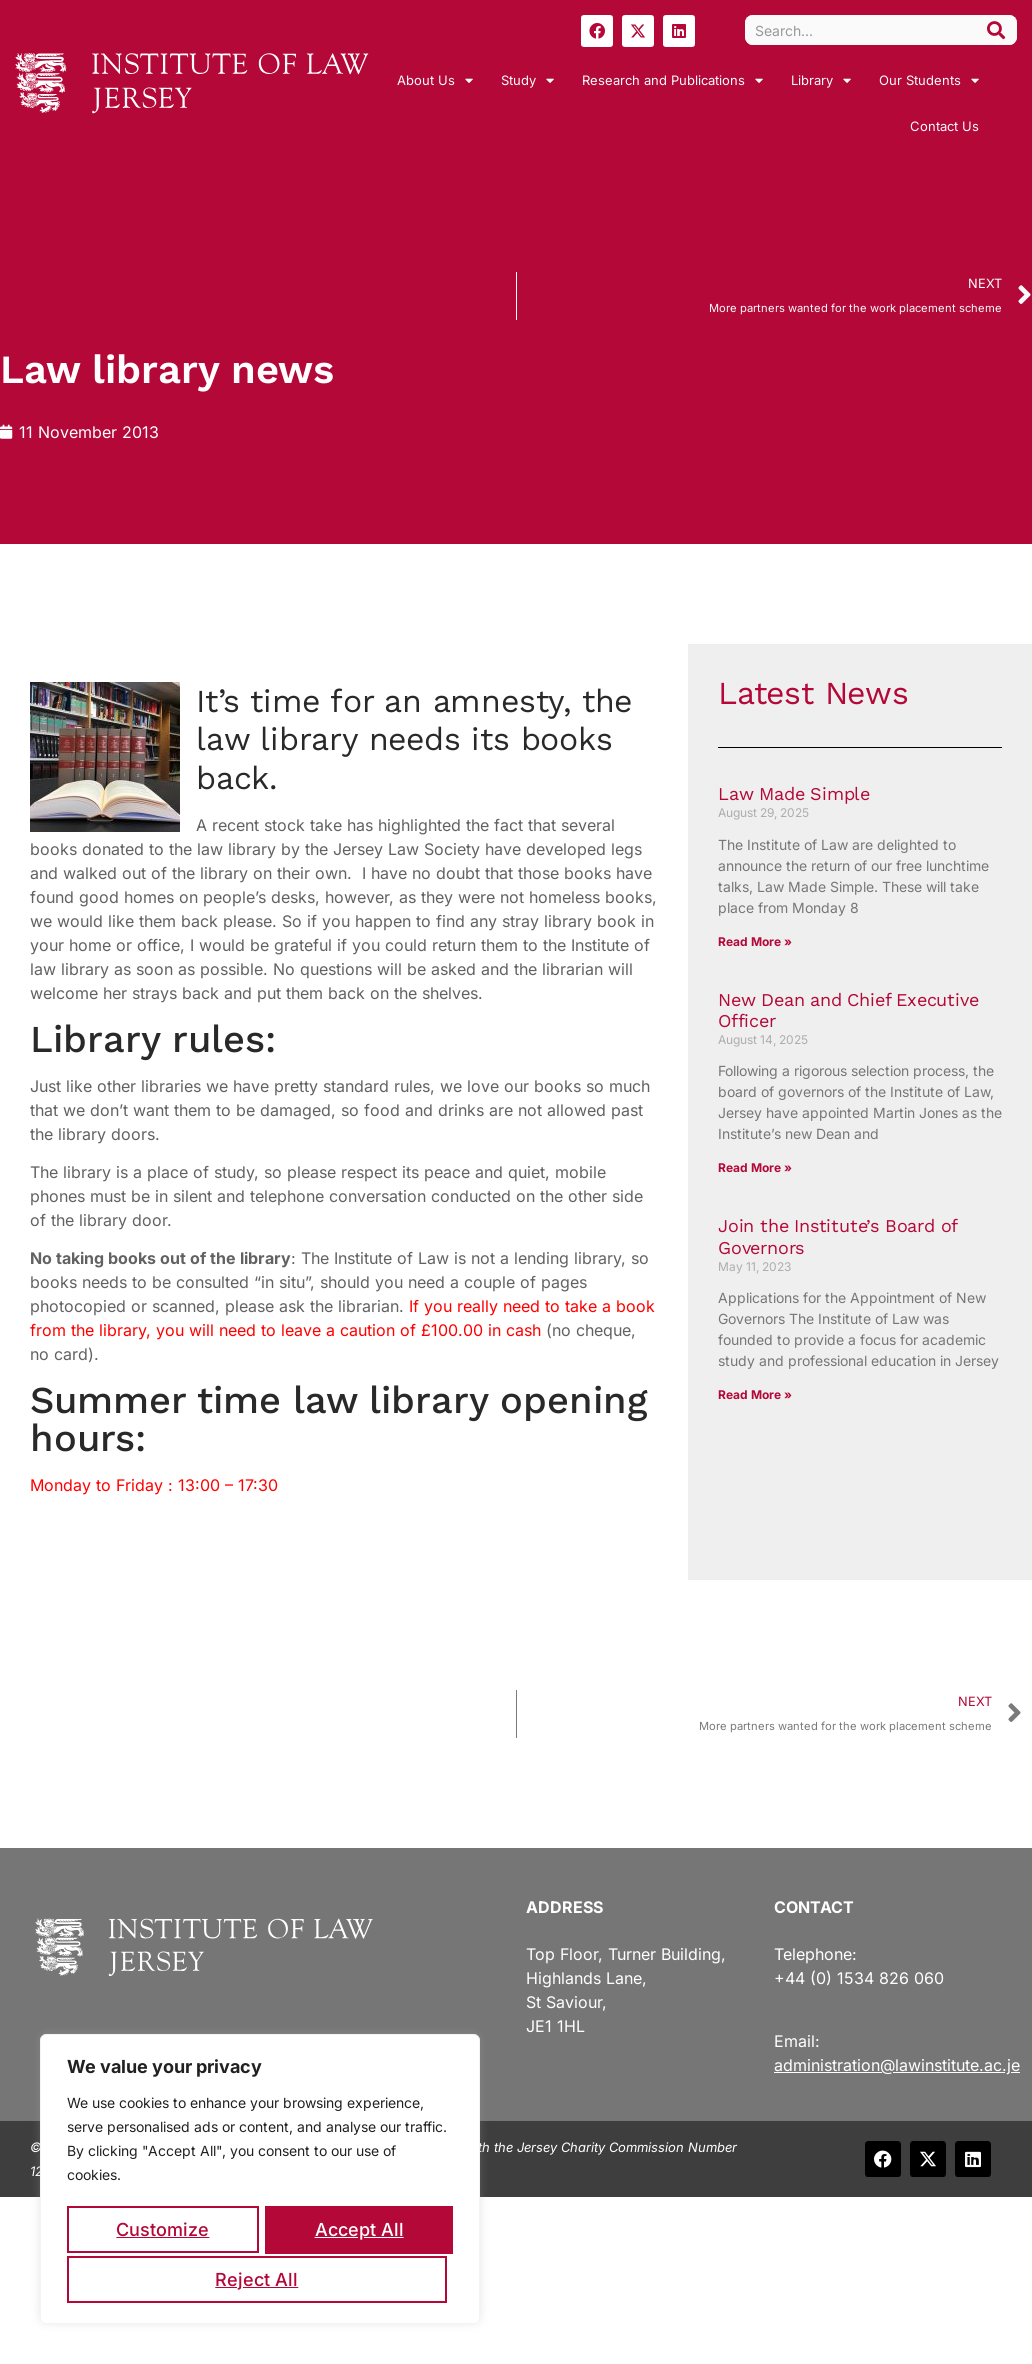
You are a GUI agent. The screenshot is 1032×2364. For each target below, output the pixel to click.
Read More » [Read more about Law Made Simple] (755, 941)
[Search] (996, 30)
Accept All (260, 2279)
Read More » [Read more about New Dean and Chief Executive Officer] (755, 1167)
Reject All (355, 2231)
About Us (435, 80)
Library (821, 80)
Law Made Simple (794, 793)
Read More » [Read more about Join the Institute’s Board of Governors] (755, 1394)
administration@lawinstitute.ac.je (897, 2065)
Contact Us (944, 126)
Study (527, 80)
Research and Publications (672, 80)
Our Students (929, 80)
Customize (162, 2231)
